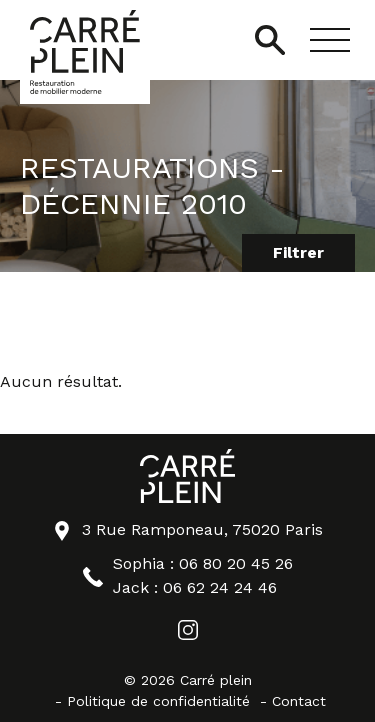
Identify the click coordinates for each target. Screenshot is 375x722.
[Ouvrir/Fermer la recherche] (270, 40)
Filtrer (298, 252)
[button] (330, 40)
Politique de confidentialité (158, 701)
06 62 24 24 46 (220, 587)
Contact (299, 701)
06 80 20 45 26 (236, 563)
